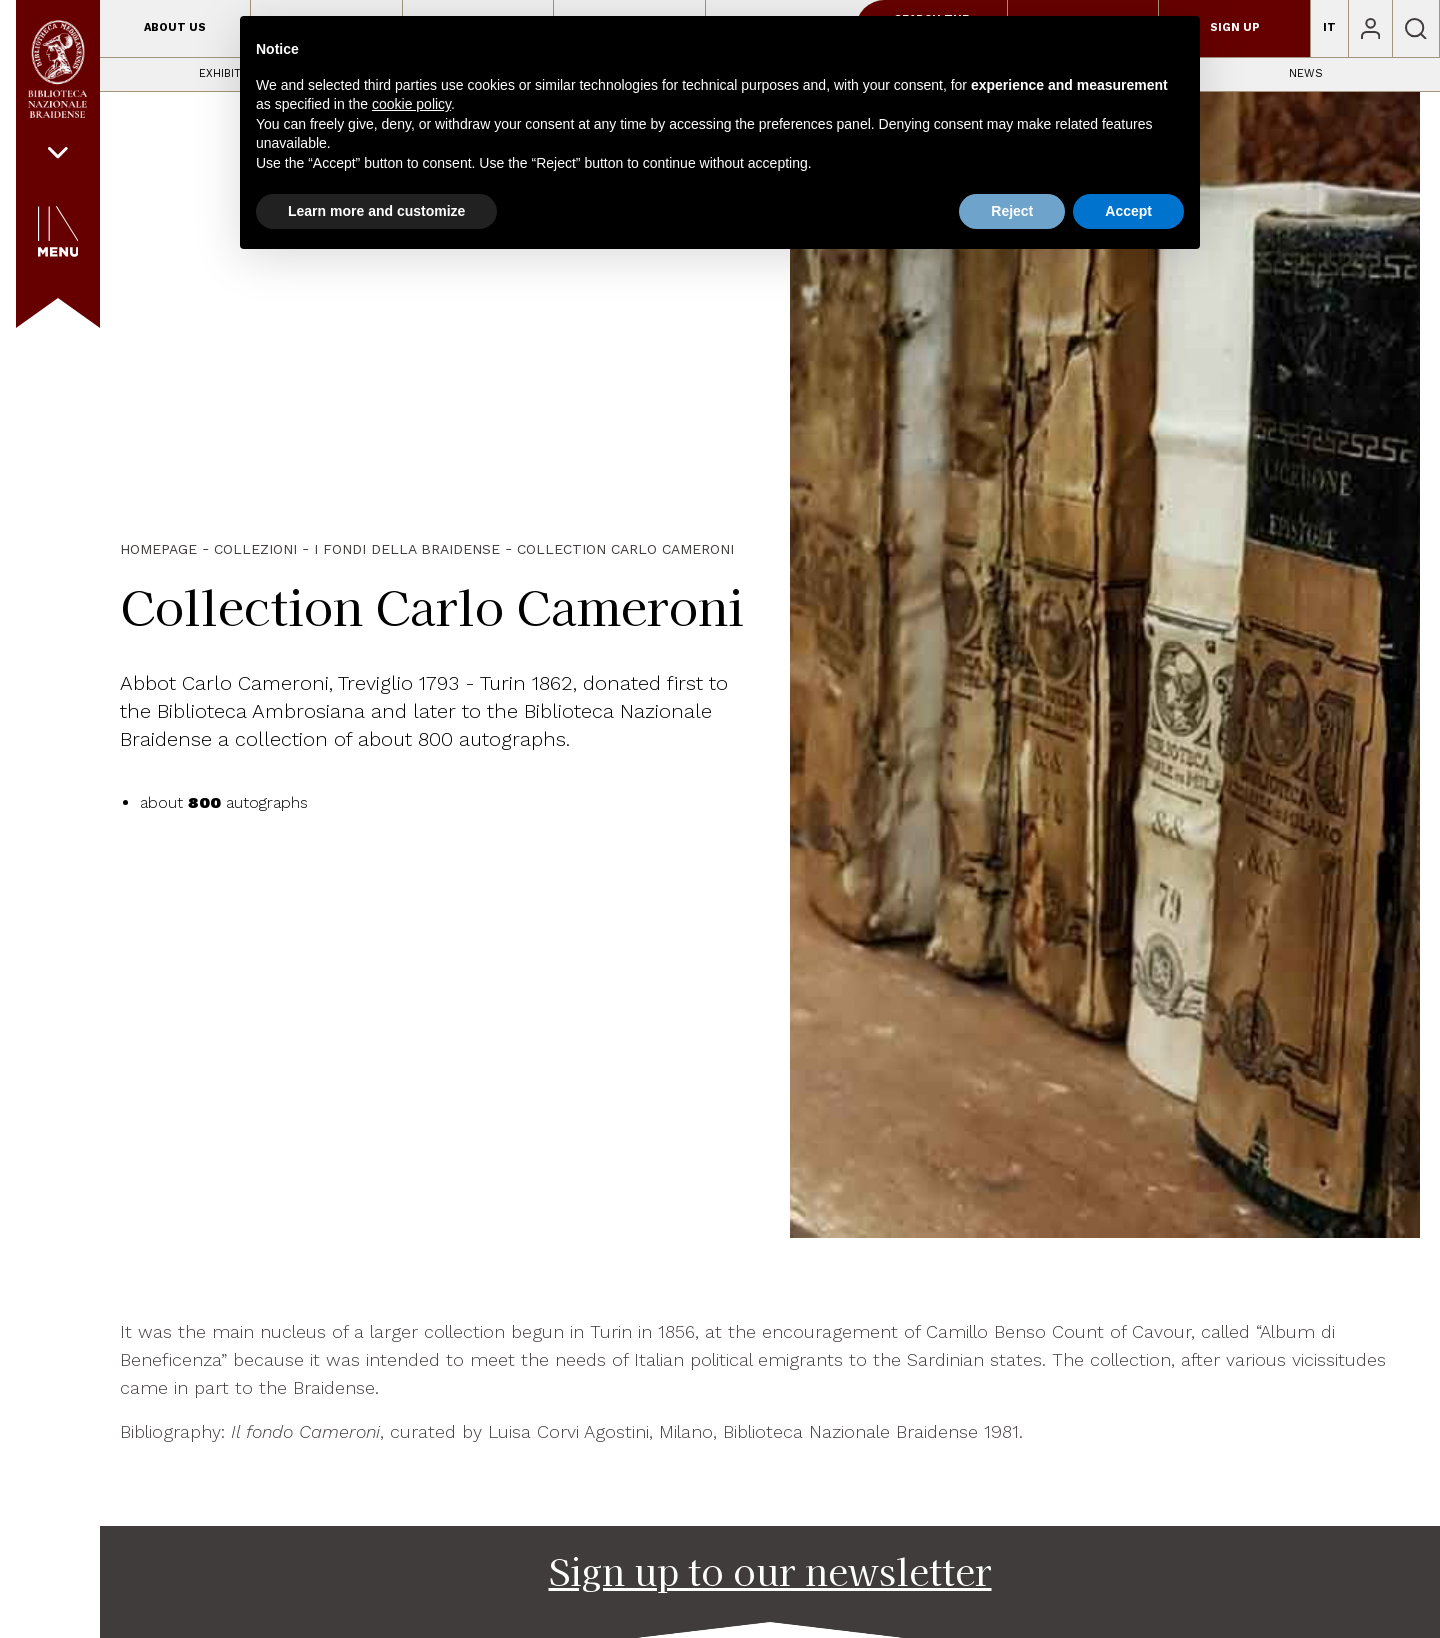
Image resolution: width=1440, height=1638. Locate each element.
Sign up (1235, 27)
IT (1329, 27)
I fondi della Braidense (407, 549)
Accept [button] (1128, 211)
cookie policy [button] (411, 104)
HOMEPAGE (158, 549)
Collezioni (255, 549)
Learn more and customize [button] (376, 211)
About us (175, 27)
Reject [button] (1012, 211)
